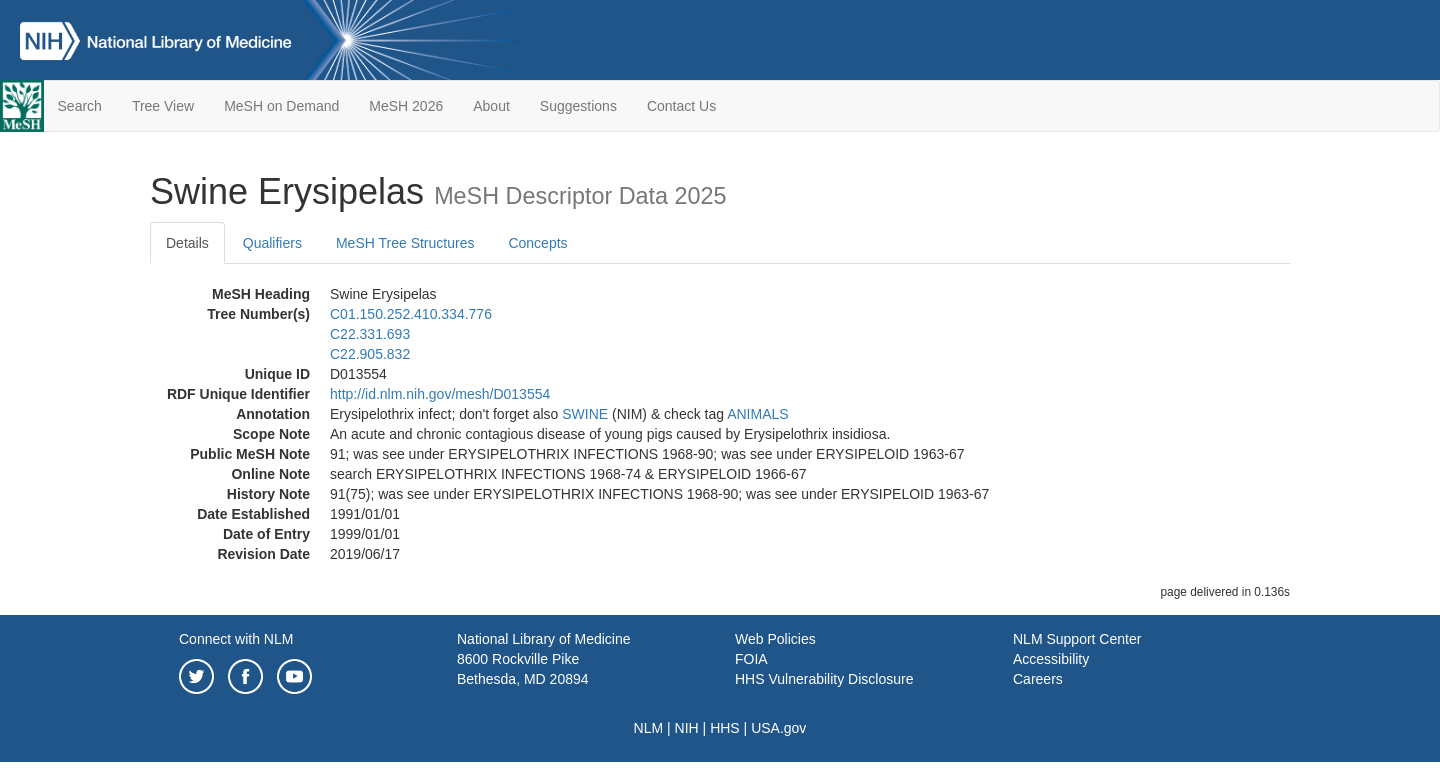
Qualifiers (272, 243)
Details (187, 243)
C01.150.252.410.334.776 (411, 314)
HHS (725, 728)
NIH (687, 728)
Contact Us (681, 106)
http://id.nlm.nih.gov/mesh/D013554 (440, 394)
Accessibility (1051, 659)
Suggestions (578, 106)
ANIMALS (757, 414)
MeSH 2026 (406, 106)
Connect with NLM (236, 639)
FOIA (751, 659)
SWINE (585, 414)
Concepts (537, 243)
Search (80, 106)
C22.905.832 (370, 354)
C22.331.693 (370, 334)
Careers (1038, 679)
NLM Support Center (1077, 639)
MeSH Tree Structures (405, 243)
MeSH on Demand (281, 106)
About (491, 106)
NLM (649, 728)
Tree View (163, 106)
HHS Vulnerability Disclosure (824, 679)
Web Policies (775, 639)
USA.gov (778, 728)
